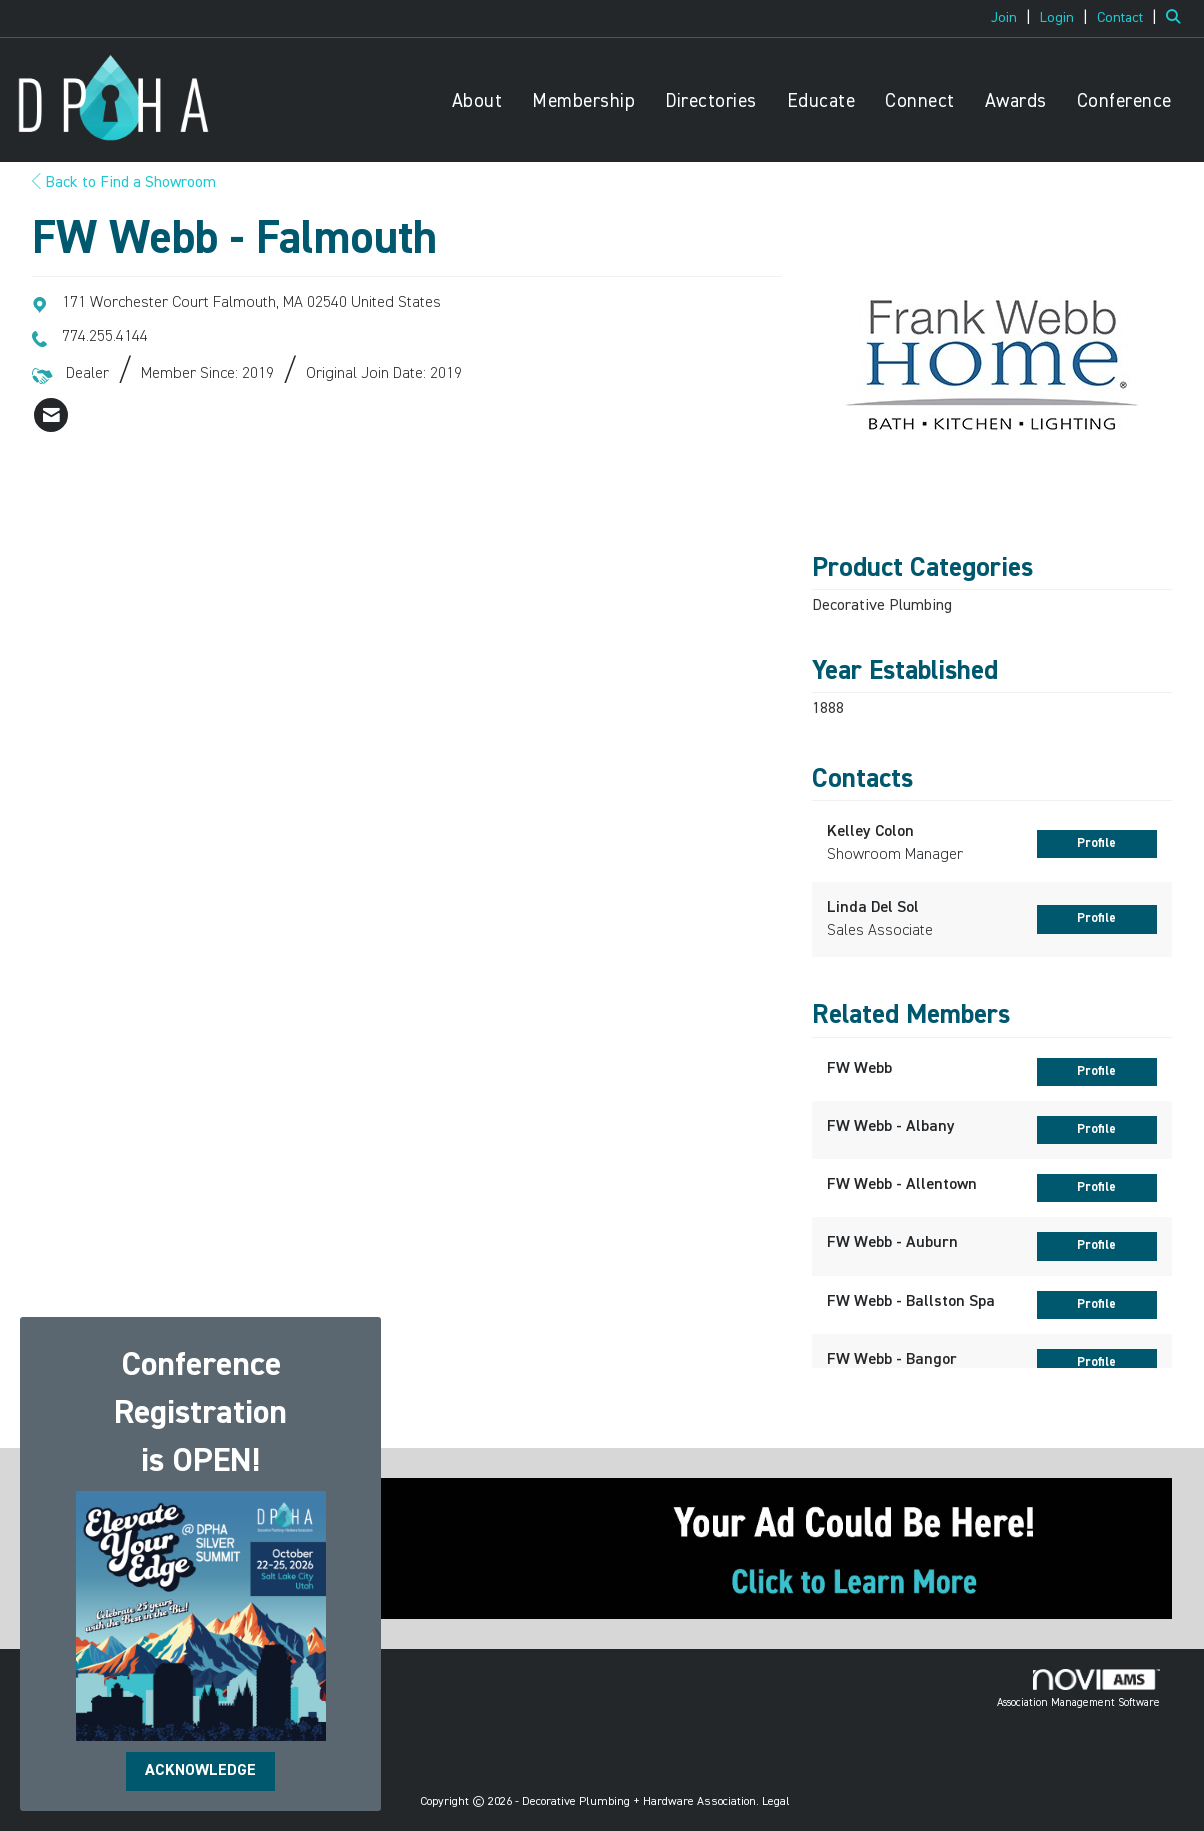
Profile (1096, 843)
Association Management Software (1078, 1689)
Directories (711, 101)
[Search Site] (1177, 18)
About (477, 101)
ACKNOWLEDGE (200, 1771)
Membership (583, 101)
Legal (776, 1802)
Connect (920, 101)
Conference (1124, 101)
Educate (821, 101)
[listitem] (1013, 18)
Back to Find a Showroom (124, 183)
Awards (1016, 101)
